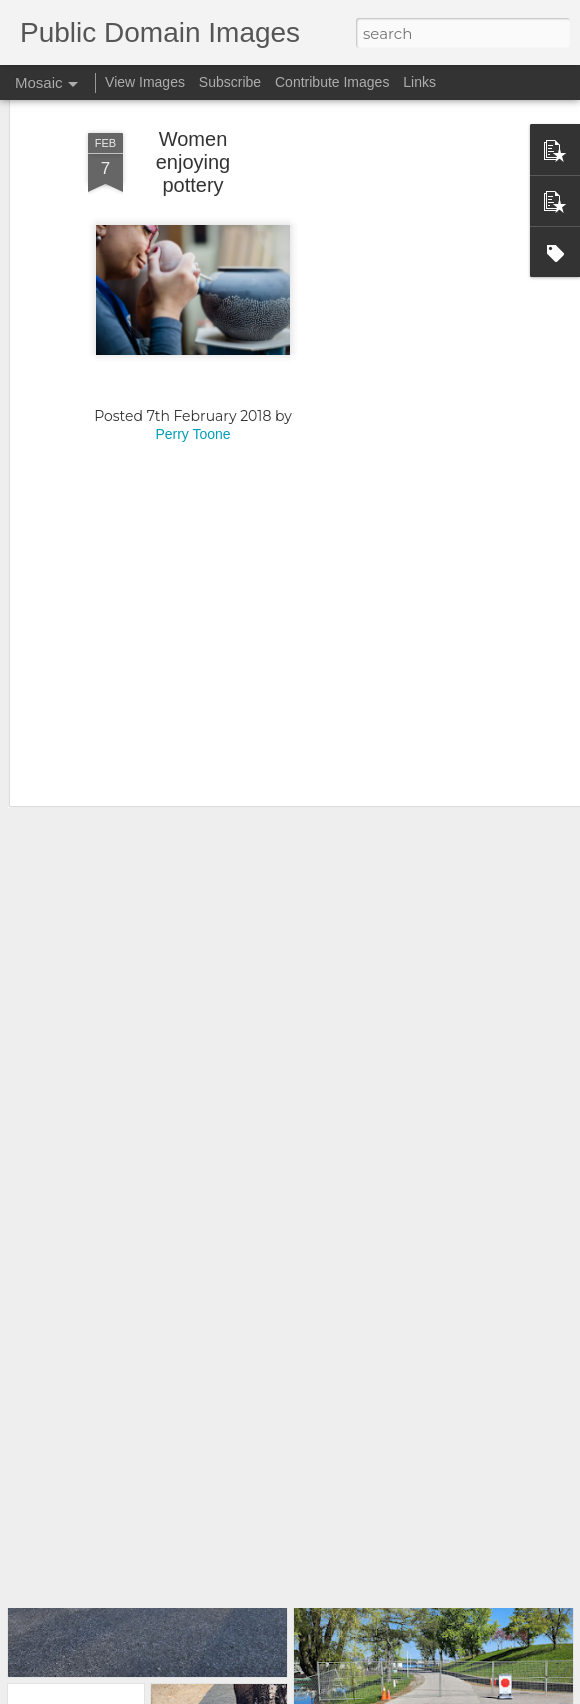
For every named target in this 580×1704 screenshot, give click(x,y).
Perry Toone (192, 359)
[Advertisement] (408, 362)
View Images (145, 82)
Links (419, 82)
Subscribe (230, 82)
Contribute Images (332, 82)
